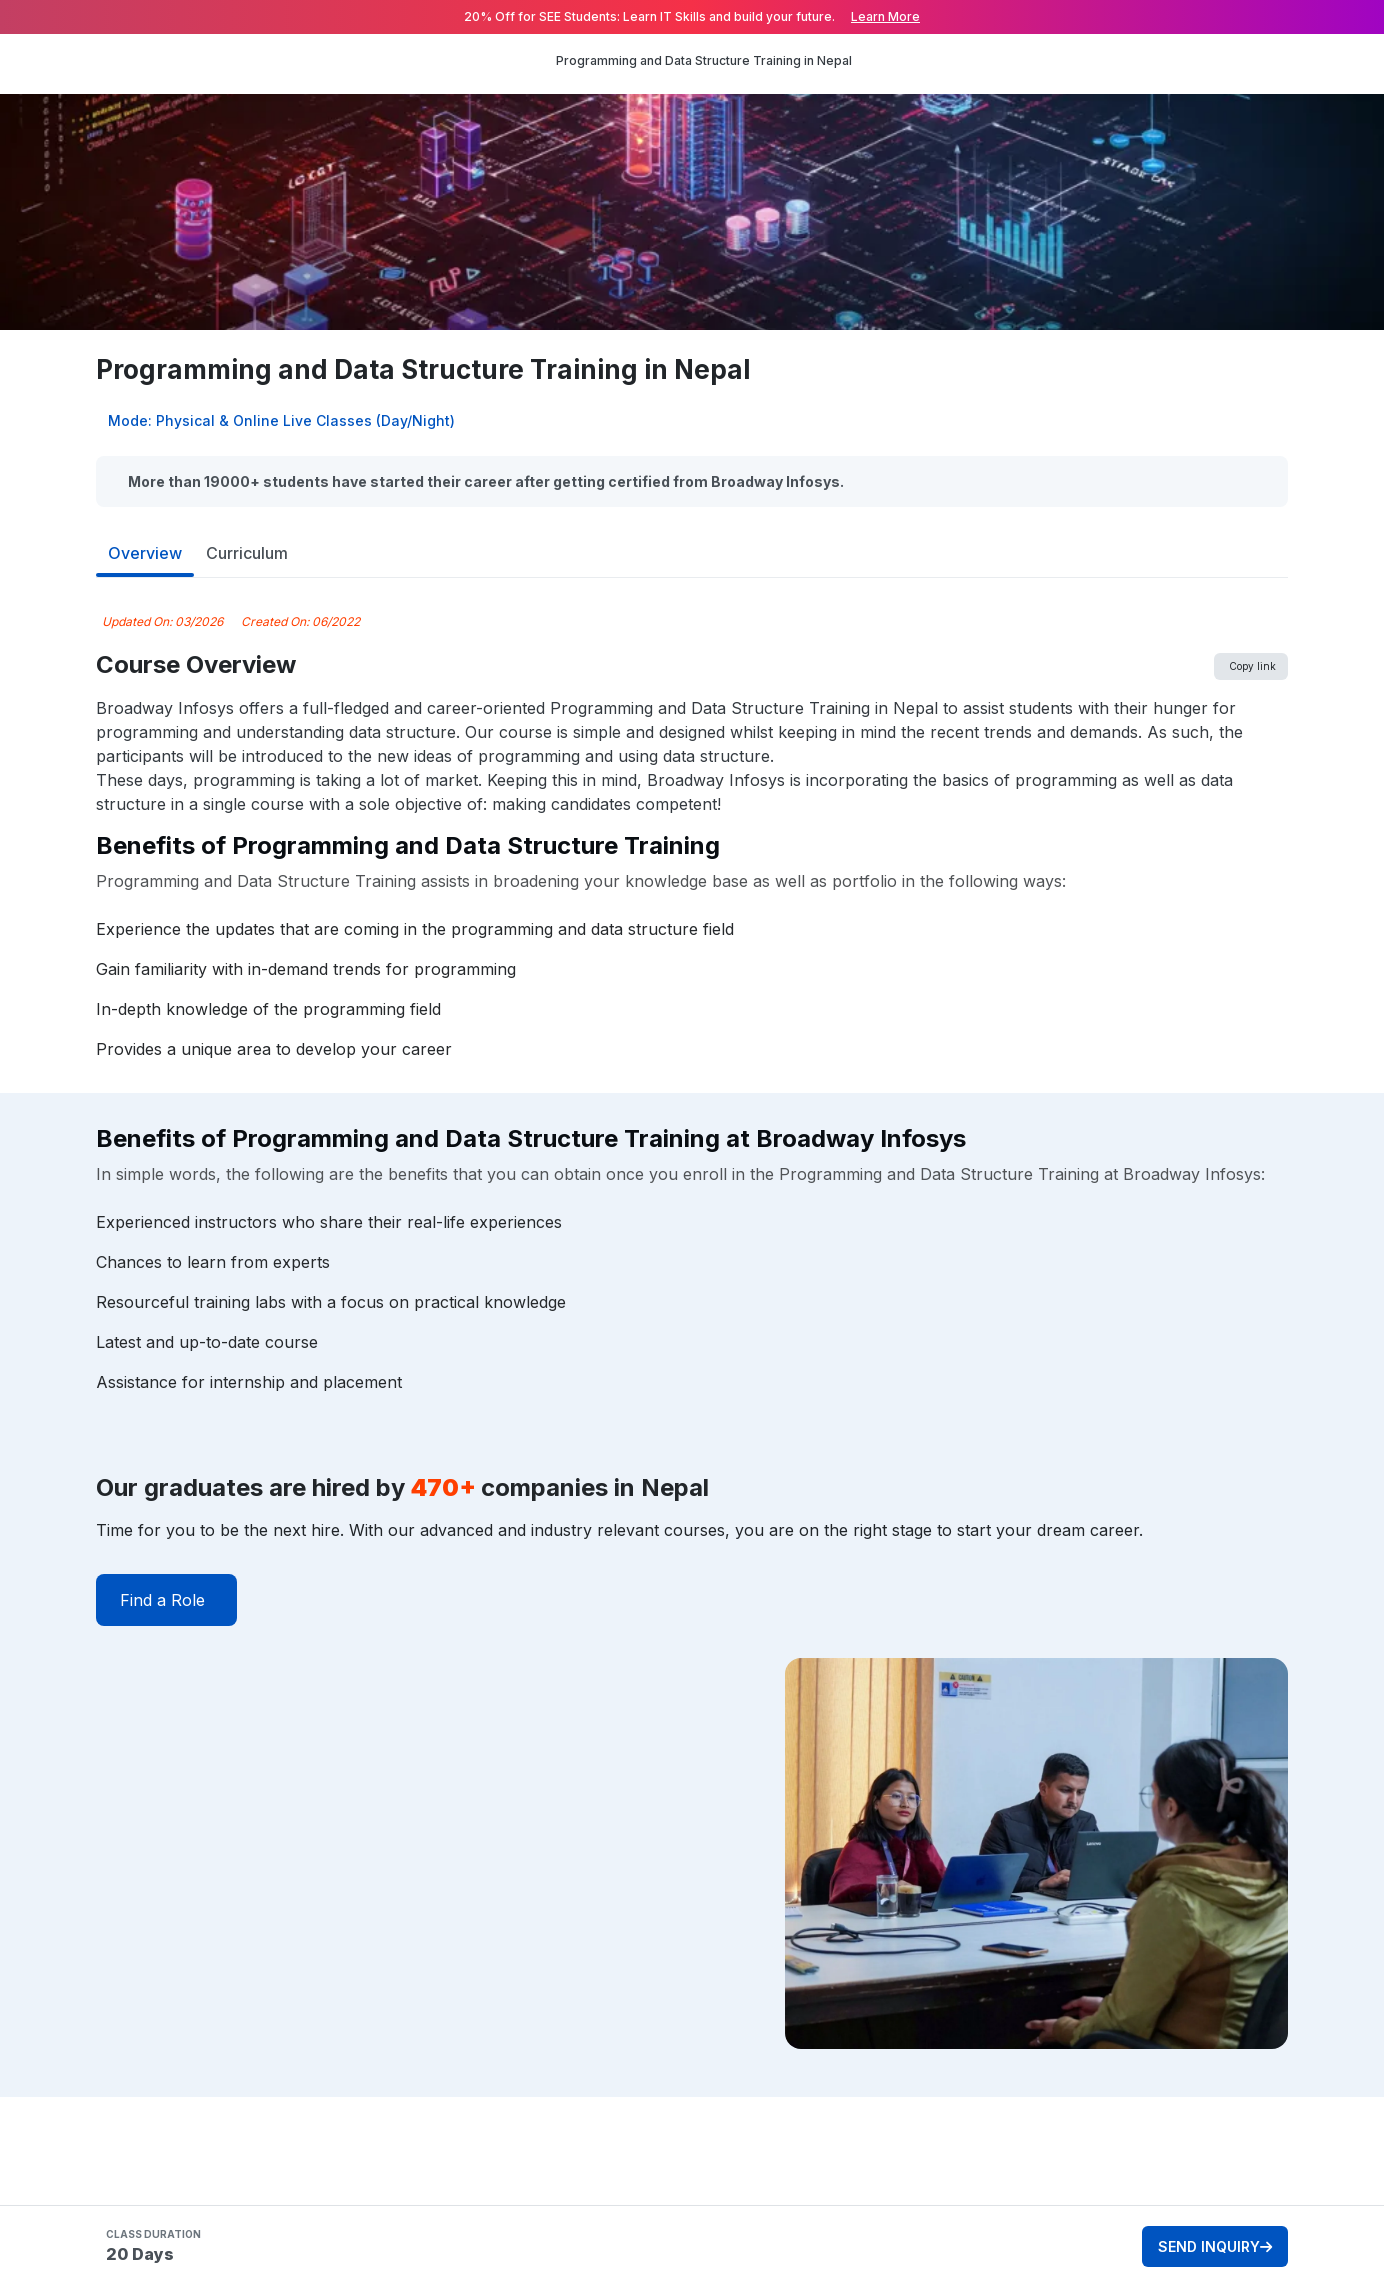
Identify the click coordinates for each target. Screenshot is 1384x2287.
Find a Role (162, 1600)
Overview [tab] (145, 553)
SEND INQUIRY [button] (1215, 2246)
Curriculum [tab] (247, 553)
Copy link (1252, 666)
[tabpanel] (692, 1354)
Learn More (885, 16)
